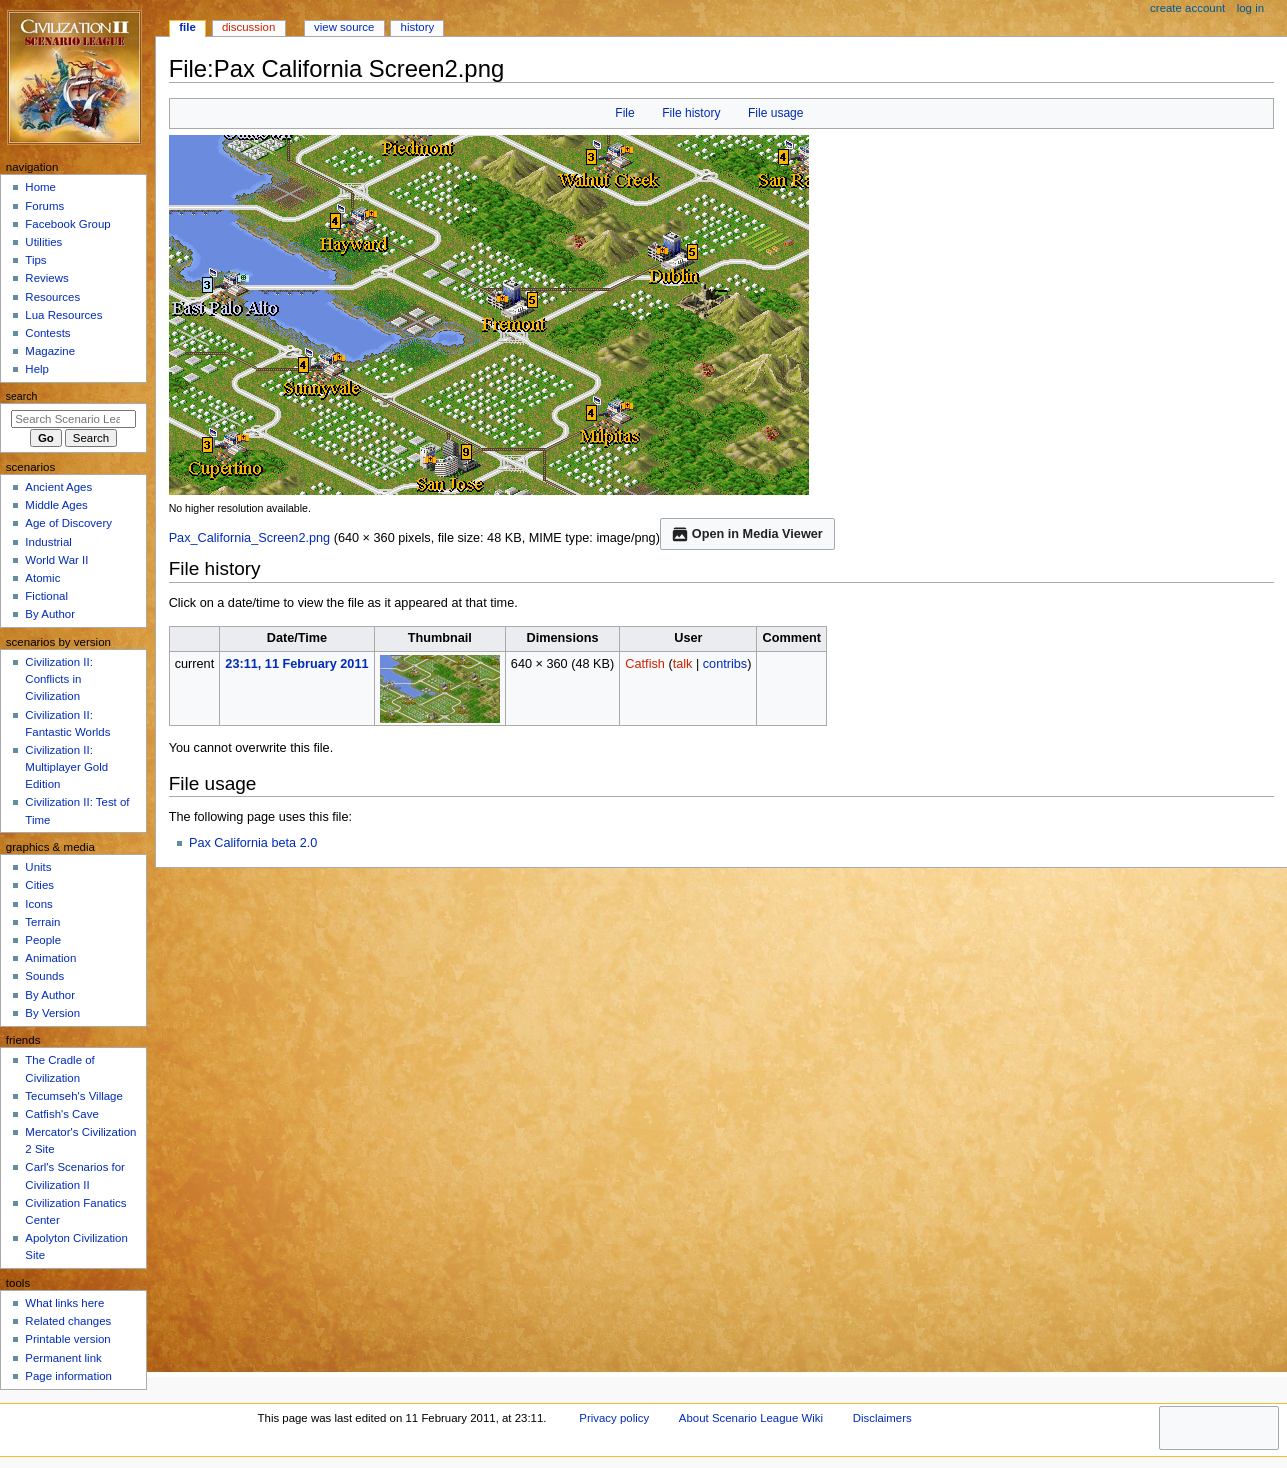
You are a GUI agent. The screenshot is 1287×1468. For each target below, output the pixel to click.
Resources (52, 297)
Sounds (44, 976)
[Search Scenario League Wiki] (73, 419)
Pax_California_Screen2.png (250, 538)
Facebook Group (67, 224)
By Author (50, 614)
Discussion (248, 27)
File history (691, 113)
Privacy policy (614, 1418)
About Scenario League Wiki (751, 1418)
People (43, 940)
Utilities (43, 242)
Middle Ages (56, 505)
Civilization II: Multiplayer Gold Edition (66, 767)
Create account (1187, 8)
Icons (38, 904)
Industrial (48, 542)
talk (683, 664)
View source (344, 27)
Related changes (68, 1321)
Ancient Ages (58, 487)
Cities (39, 885)
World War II (56, 560)
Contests (47, 333)
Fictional (46, 596)
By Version (52, 1013)
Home (40, 187)
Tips (35, 260)
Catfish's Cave (61, 1114)
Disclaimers (882, 1418)
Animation (50, 958)
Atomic (42, 578)
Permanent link (63, 1358)
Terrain (42, 922)
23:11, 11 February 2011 (296, 664)
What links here (64, 1303)
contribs (725, 664)
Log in (1250, 8)
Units (38, 867)
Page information (68, 1376)
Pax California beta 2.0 (253, 843)
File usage (776, 113)
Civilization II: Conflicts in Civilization (58, 679)
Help (37, 369)
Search (22, 396)
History (418, 27)
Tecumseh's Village (73, 1096)
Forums (44, 206)
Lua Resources (63, 315)
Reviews (46, 278)
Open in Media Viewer (747, 534)
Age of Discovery (68, 523)
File (624, 113)
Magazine (50, 351)
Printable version (67, 1339)
